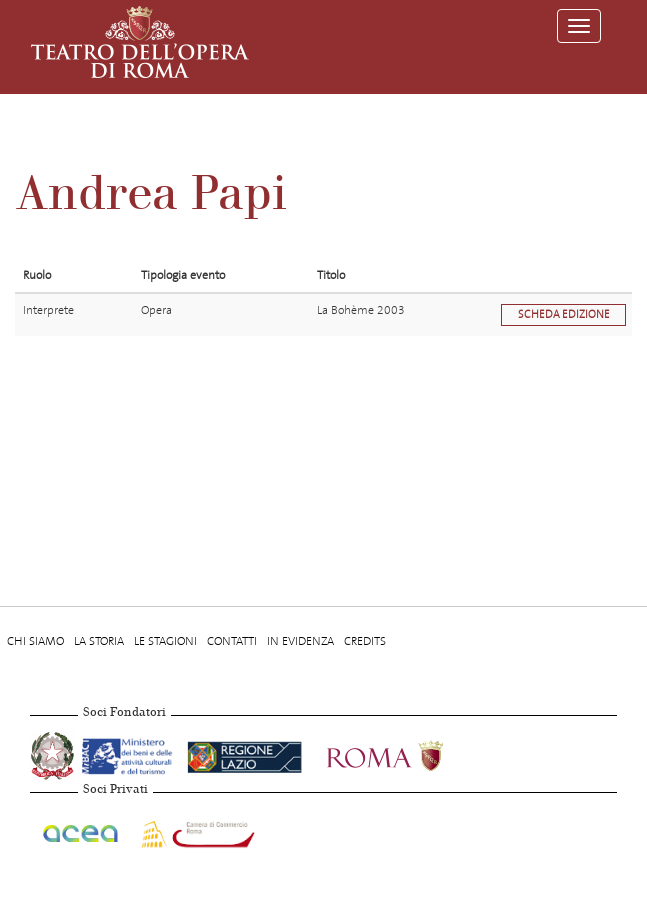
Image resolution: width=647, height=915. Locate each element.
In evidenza (300, 641)
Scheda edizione (564, 314)
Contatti (232, 641)
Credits (365, 641)
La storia (99, 641)
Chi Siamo (35, 641)
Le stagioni (165, 641)
